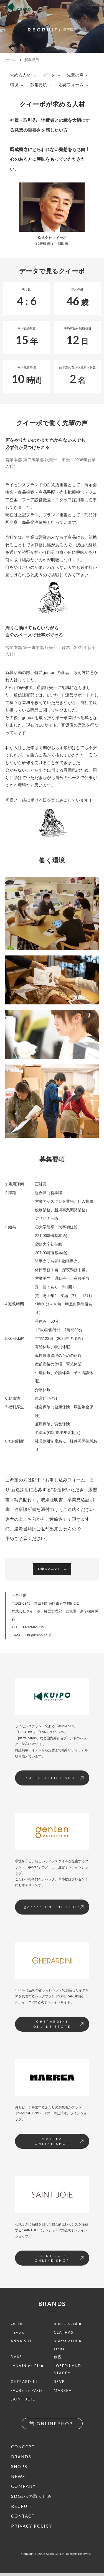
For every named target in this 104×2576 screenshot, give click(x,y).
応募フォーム (73, 84)
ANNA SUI (21, 2341)
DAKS (16, 2357)
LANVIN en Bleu (27, 2365)
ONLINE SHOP (51, 2423)
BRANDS (52, 2303)
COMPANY (23, 2486)
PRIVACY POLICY (31, 2525)
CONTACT (23, 2515)
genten (18, 2323)
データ (51, 75)
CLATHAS (63, 2332)
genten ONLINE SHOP (53, 1907)
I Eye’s (17, 2332)
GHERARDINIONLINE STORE (58, 2024)
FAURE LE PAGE (27, 2390)
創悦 (58, 2357)
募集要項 (41, 84)
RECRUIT (22, 2506)
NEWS (18, 2476)
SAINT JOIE (23, 2399)
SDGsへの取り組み (31, 2496)
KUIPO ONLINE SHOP (54, 1778)
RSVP (59, 2381)
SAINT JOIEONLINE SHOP (59, 2258)
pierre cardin (68, 2323)
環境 (16, 84)
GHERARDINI (24, 2381)
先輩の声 (77, 75)
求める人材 (23, 75)
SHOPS (19, 2466)
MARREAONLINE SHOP (59, 2141)
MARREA (63, 2390)
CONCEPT (23, 2446)
